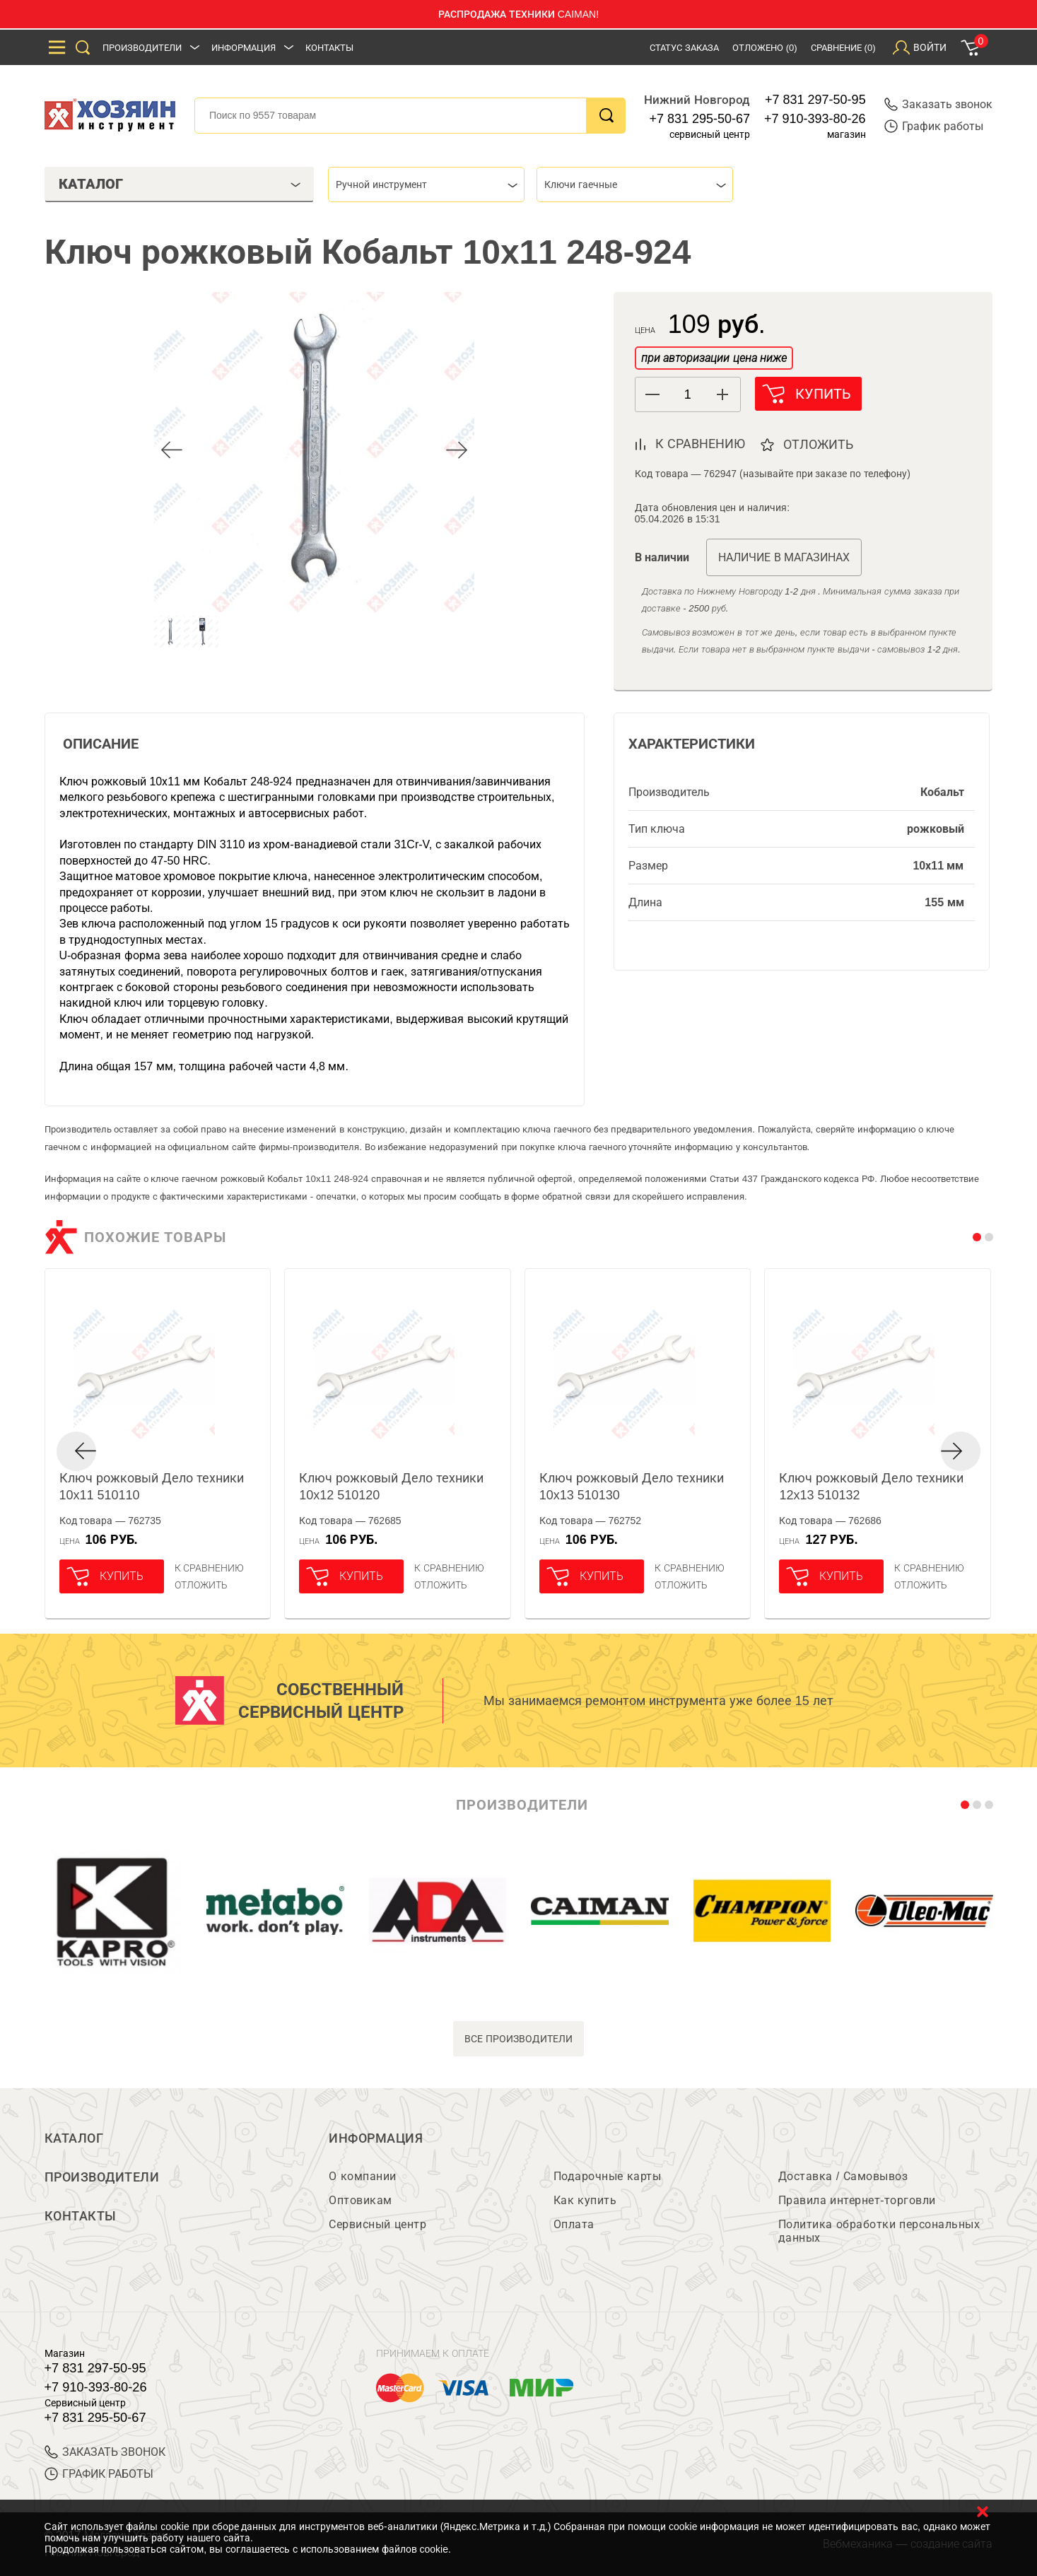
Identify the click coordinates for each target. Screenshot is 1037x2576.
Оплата (573, 2224)
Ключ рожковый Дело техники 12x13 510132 (871, 1486)
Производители (142, 47)
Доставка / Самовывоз (843, 2176)
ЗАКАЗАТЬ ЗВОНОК (105, 2452)
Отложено (764, 47)
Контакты (329, 47)
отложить (820, 445)
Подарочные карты (607, 2176)
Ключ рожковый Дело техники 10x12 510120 (391, 1486)
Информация (243, 47)
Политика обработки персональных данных (879, 2231)
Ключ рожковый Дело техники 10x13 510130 (631, 1486)
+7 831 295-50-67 (699, 119)
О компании (362, 2176)
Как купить (584, 2200)
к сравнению (700, 444)
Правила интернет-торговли (857, 2200)
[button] (722, 394)
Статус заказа (684, 47)
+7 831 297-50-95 (815, 100)
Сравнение (843, 47)
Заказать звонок (938, 104)
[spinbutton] (687, 394)
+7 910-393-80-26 (815, 119)
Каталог (74, 2138)
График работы (933, 126)
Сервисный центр (377, 2224)
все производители (518, 2038)
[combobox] (426, 184)
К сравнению (210, 1568)
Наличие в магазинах (784, 557)
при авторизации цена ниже (714, 358)
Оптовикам (360, 2200)
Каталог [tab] (180, 184)
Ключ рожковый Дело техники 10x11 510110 (151, 1486)
